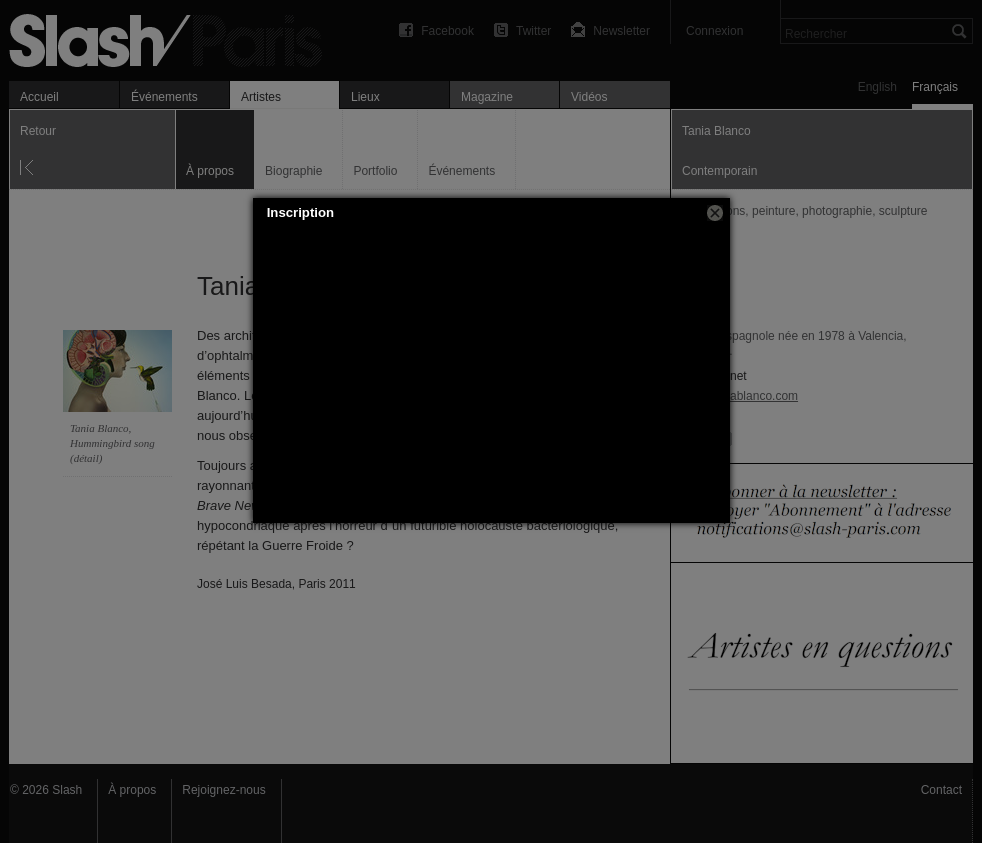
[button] (715, 213)
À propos (132, 790)
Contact (941, 790)
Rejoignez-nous (223, 790)
